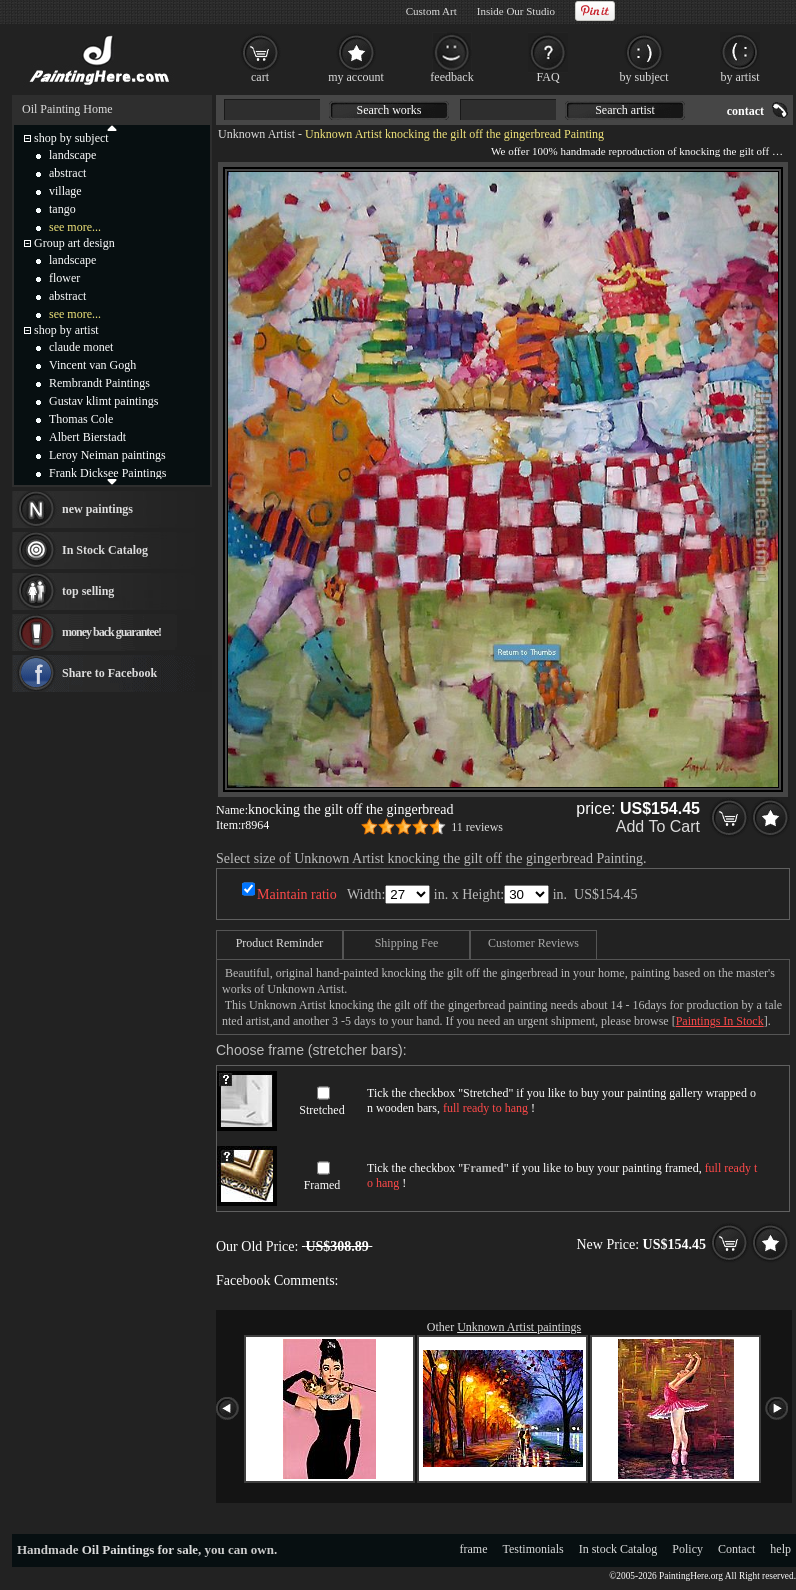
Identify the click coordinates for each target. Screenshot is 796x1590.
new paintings (97, 509)
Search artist (625, 110)
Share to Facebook (109, 673)
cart (260, 77)
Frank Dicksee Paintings (107, 473)
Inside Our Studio (516, 11)
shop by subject (71, 138)
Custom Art (431, 11)
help (780, 1549)
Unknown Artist (256, 134)
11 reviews (477, 827)
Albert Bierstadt (87, 437)
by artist (740, 77)
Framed (322, 1185)
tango (62, 209)
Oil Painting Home (67, 109)
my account (356, 77)
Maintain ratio (297, 894)
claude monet (81, 347)
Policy (687, 1549)
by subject (644, 77)
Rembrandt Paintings (99, 383)
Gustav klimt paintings (103, 401)
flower (64, 278)
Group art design (74, 243)
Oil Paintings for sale (140, 1549)
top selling (88, 591)
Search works (389, 110)
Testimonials (533, 1549)
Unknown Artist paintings (519, 1327)
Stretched (321, 1110)
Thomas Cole (81, 419)
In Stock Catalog (105, 550)
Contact (736, 1549)
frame (474, 1549)
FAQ (547, 77)
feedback (451, 77)
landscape (72, 155)
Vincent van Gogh (92, 365)
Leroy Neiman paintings (107, 455)
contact (745, 111)
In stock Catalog (618, 1549)
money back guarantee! (111, 632)
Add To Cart (658, 826)
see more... (75, 227)
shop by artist (66, 330)
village (65, 191)
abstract (67, 173)
